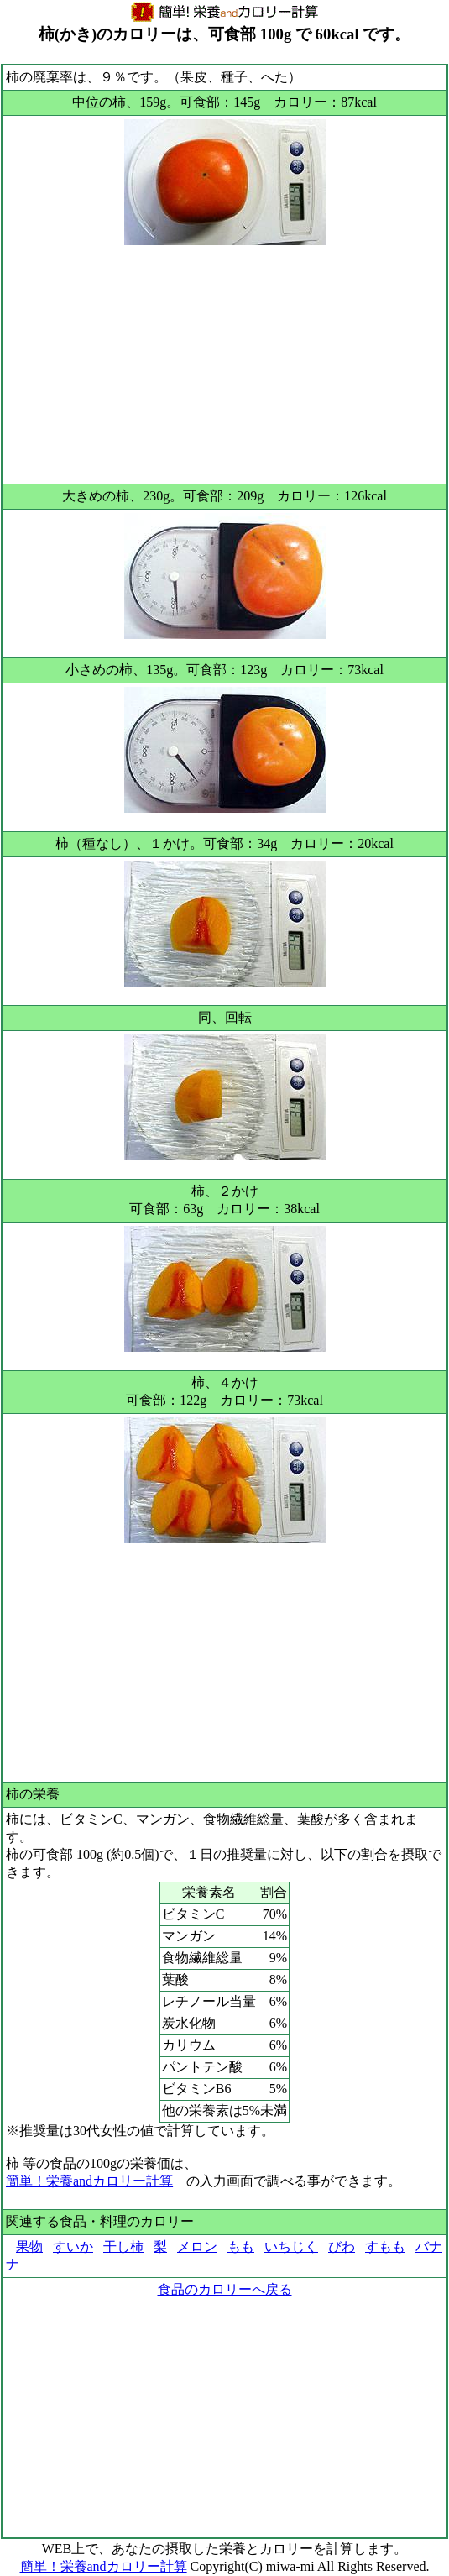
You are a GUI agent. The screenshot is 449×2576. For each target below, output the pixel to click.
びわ (341, 2246)
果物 (29, 2246)
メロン (197, 2246)
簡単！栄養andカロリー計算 (89, 2181)
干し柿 (123, 2246)
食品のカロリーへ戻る (225, 2289)
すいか (73, 2246)
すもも (385, 2246)
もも (240, 2246)
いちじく (291, 2246)
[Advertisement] (224, 362)
